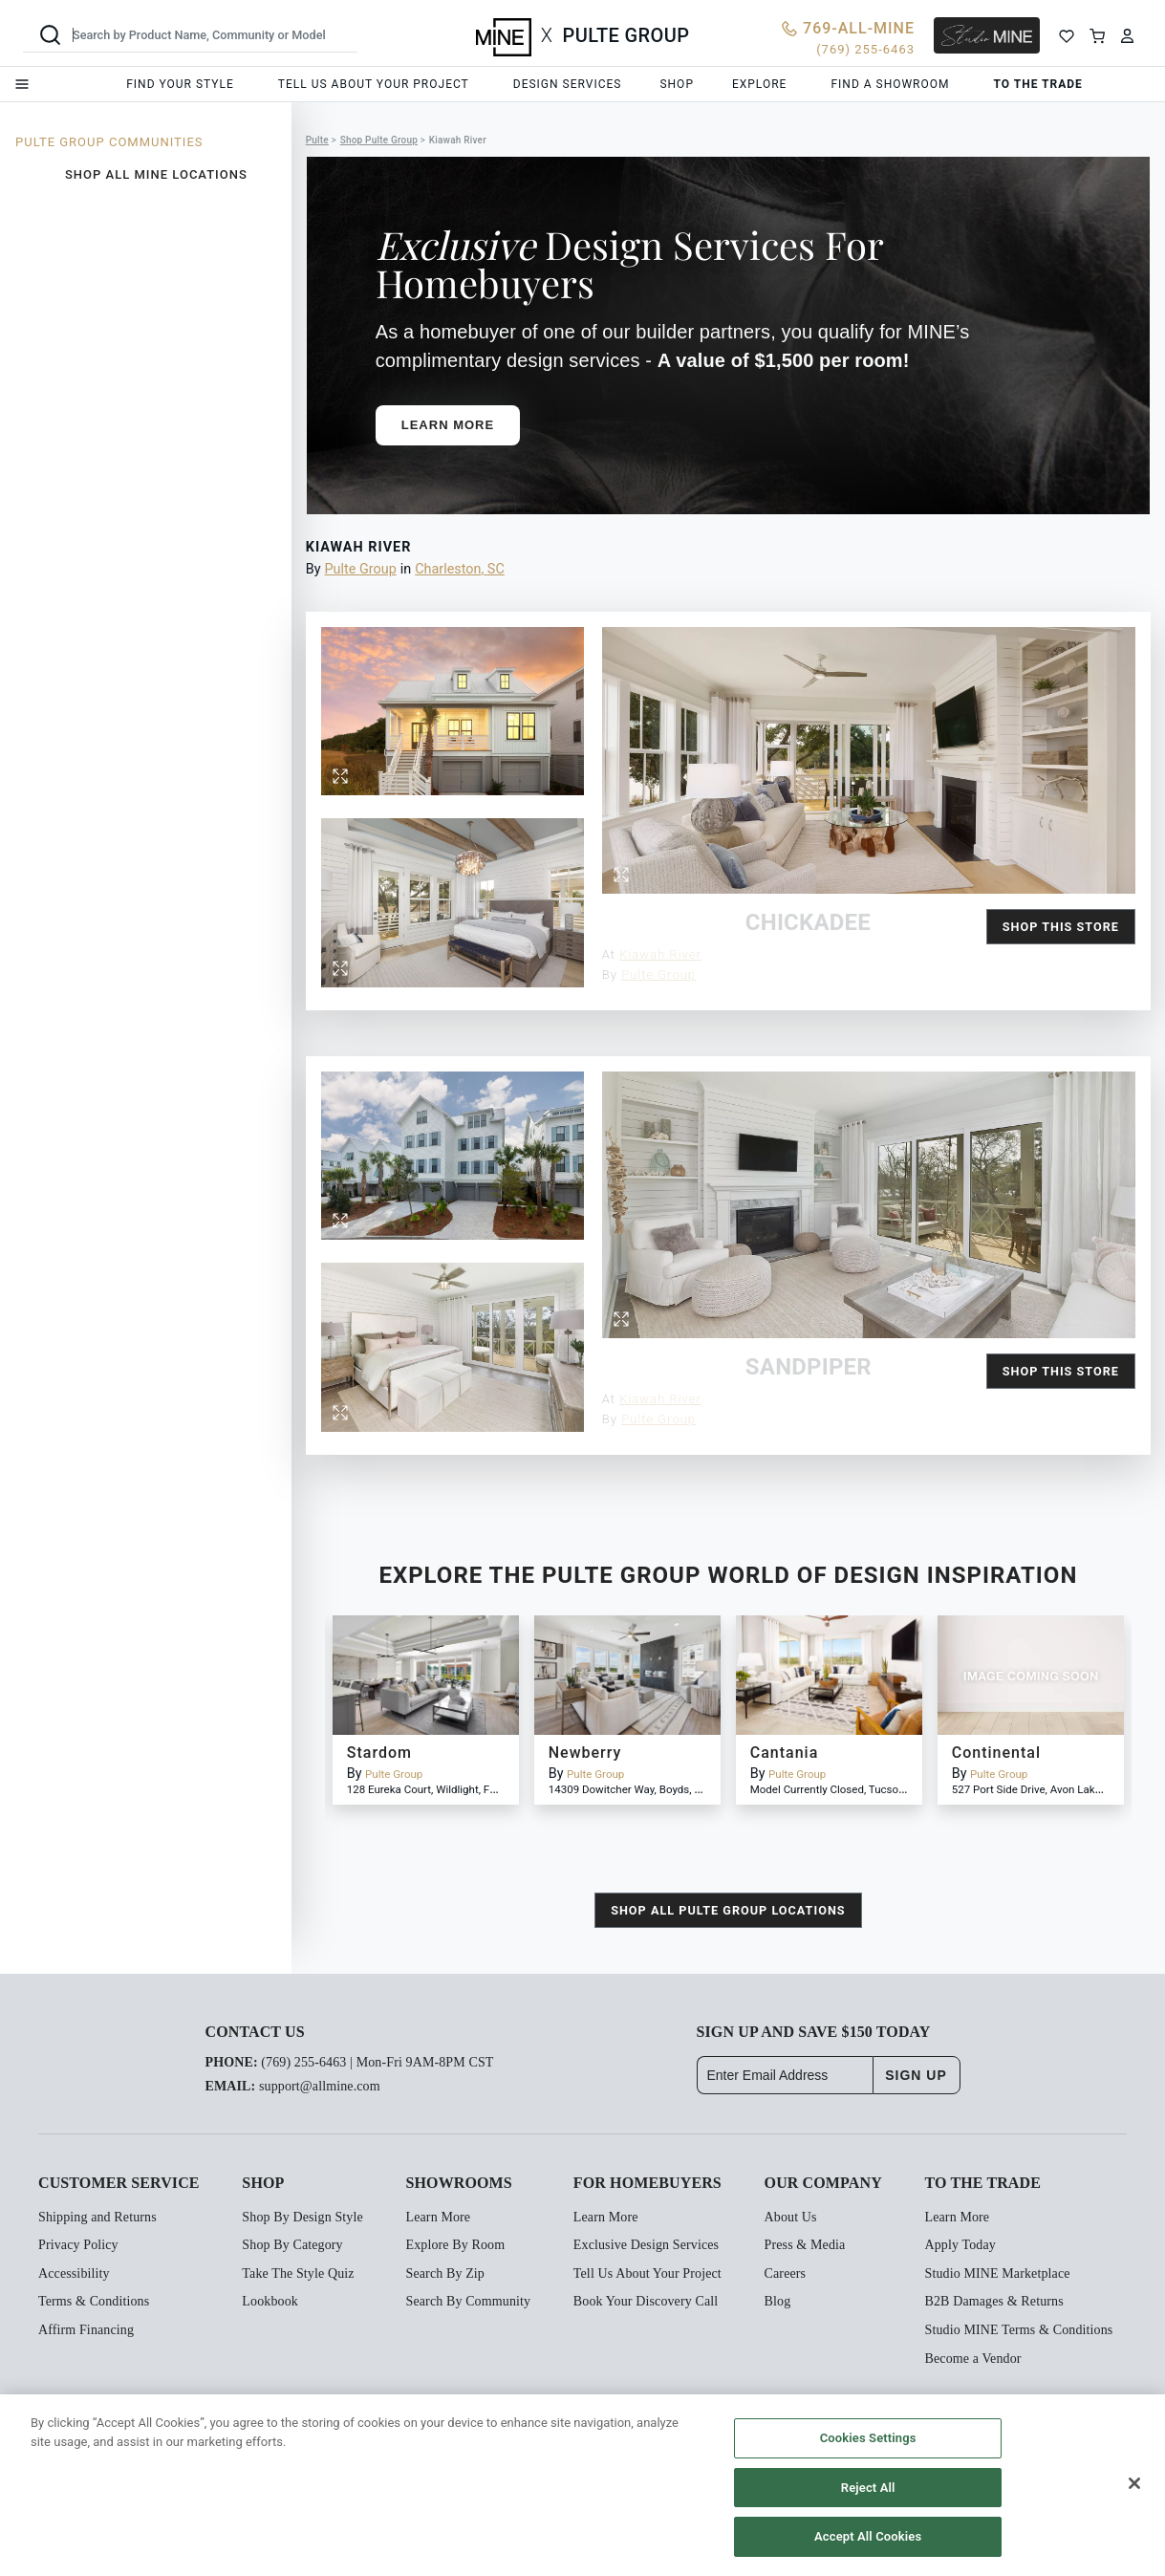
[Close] (1134, 2483)
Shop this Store (1061, 927)
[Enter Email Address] (785, 2075)
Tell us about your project (373, 84)
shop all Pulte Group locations (728, 1910)
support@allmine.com (319, 2086)
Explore (759, 84)
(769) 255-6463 (303, 2062)
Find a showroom (890, 84)
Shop (676, 84)
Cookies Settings (868, 2438)
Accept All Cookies (867, 2536)
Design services (567, 84)
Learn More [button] (447, 425)
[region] (582, 2485)
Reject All (868, 2487)
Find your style (180, 84)
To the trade (1038, 84)
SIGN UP (916, 2075)
